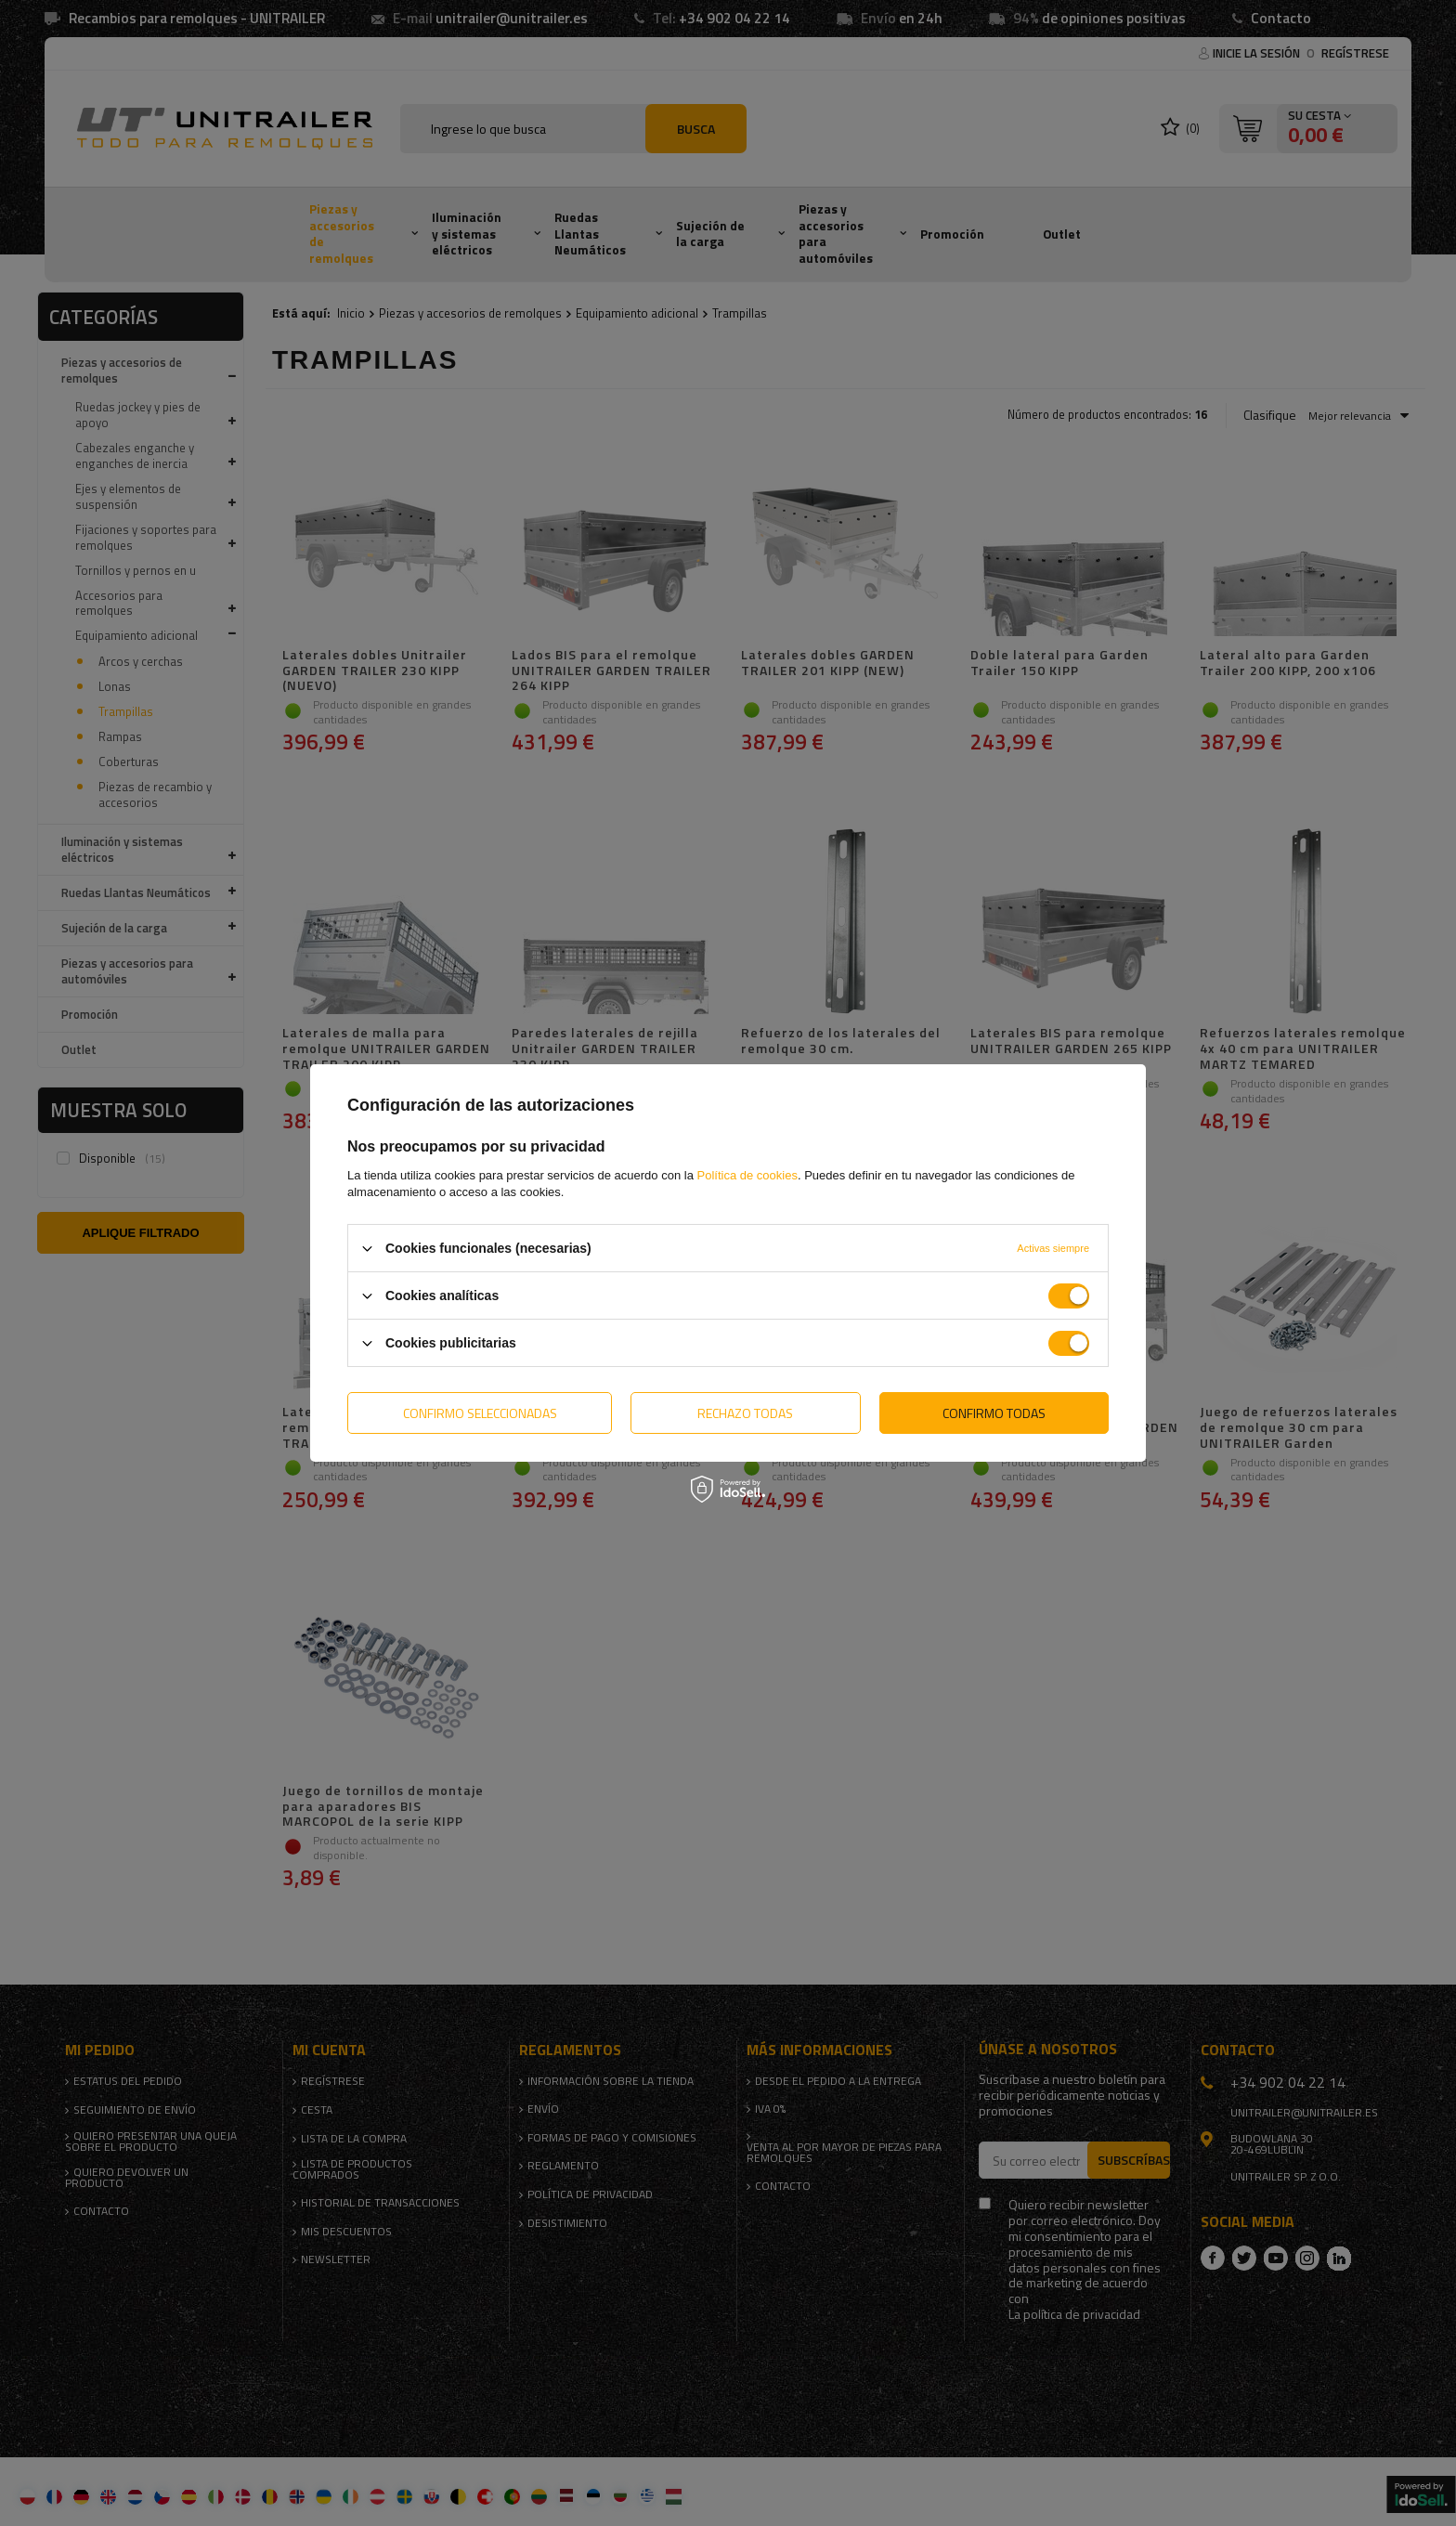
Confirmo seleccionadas (480, 1412)
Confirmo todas (994, 1412)
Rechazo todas (745, 1412)
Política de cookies (747, 1175)
